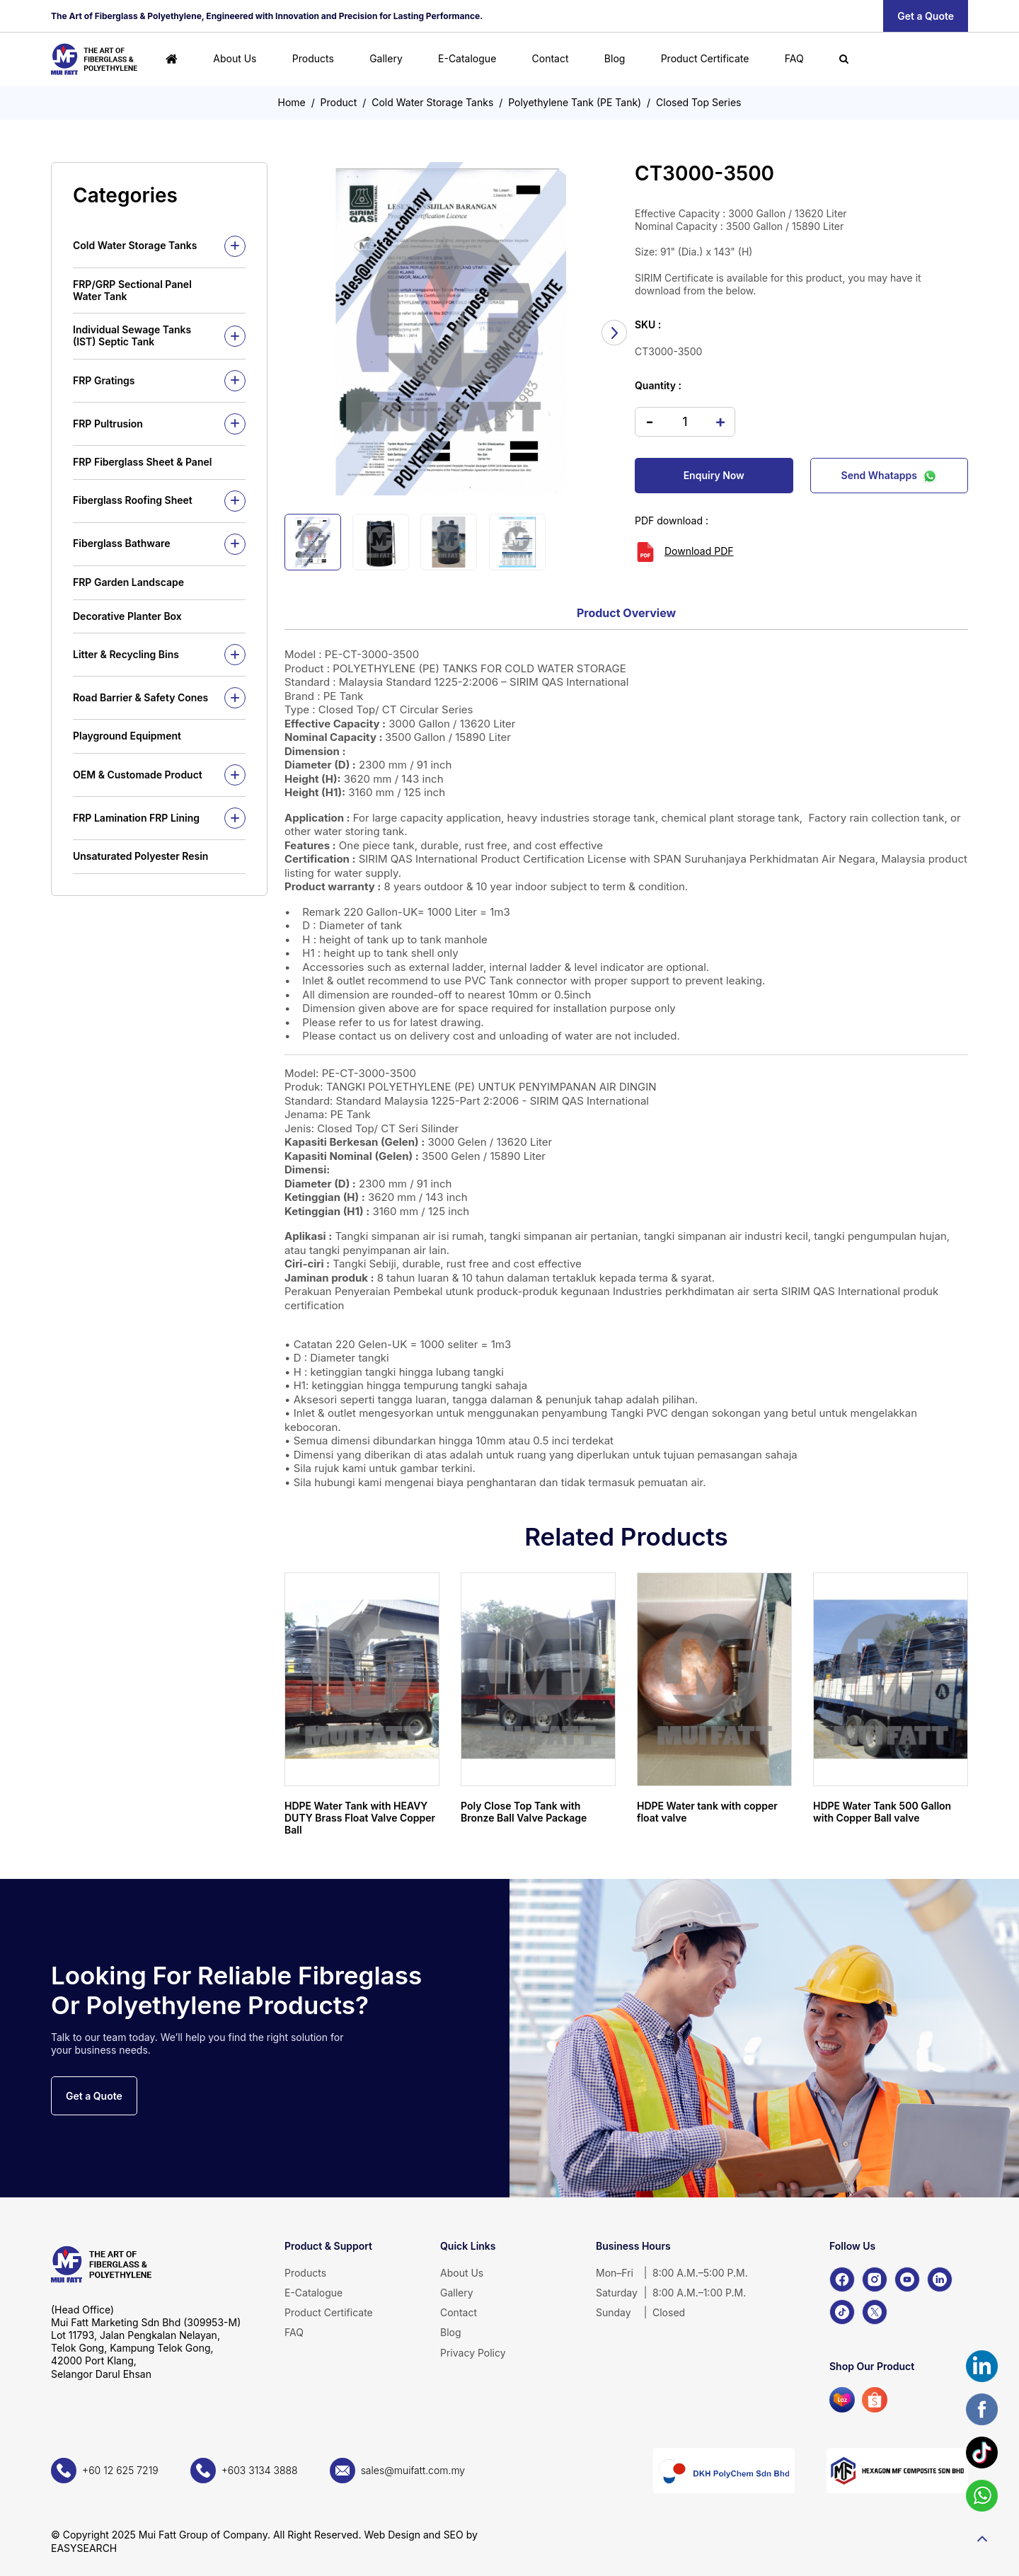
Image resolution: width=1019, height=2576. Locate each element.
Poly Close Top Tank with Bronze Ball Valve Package (524, 1812)
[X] (874, 2312)
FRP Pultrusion (108, 424)
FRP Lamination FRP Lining (136, 818)
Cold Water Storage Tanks (432, 102)
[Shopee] (874, 2400)
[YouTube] (907, 2279)
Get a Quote (925, 16)
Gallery (386, 58)
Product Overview (626, 613)
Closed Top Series (698, 102)
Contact (550, 58)
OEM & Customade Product (137, 775)
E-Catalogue (467, 58)
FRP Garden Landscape (128, 582)
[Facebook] (842, 2279)
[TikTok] (842, 2312)
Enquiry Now (714, 475)
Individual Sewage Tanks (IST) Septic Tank (132, 335)
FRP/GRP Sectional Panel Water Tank (132, 290)
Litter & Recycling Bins (126, 654)
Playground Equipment (127, 736)
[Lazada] (842, 2400)
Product (339, 102)
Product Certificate (705, 58)
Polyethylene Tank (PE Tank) (574, 102)
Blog (615, 58)
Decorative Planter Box (127, 616)
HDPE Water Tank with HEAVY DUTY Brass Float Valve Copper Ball (359, 1818)
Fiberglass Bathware (122, 543)
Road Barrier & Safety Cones (140, 697)
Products (313, 58)
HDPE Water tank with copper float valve (707, 1812)
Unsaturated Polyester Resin (140, 856)
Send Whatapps (889, 475)
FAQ (794, 58)
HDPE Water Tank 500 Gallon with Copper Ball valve (882, 1812)
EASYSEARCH (84, 2548)
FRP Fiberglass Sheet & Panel (142, 462)
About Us (234, 58)
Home (292, 102)
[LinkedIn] (939, 2279)
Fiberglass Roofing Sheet (132, 500)
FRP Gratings (104, 380)
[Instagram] (874, 2279)
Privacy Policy (473, 2353)
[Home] (172, 59)
